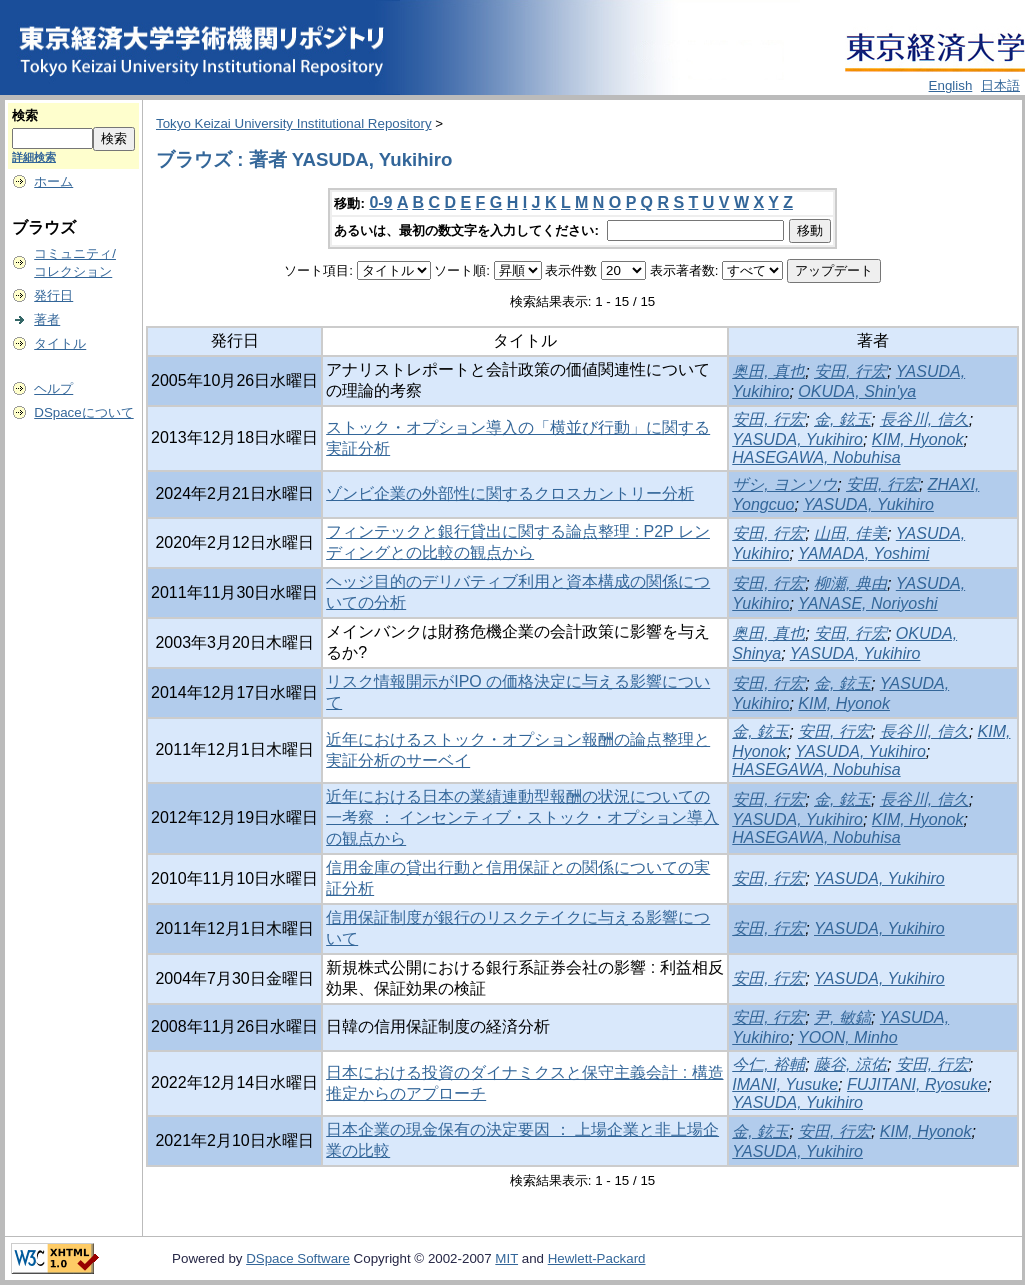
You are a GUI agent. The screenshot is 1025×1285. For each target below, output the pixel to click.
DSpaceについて (83, 412)
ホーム (53, 181)
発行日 (53, 295)
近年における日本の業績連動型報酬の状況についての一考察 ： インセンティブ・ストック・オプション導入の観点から (522, 817)
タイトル (60, 343)
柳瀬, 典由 (850, 583)
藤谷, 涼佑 (850, 1064)
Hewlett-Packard (597, 1258)
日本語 (1000, 85)
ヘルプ (53, 388)
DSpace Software (298, 1258)
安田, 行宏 (850, 371)
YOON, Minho (848, 1037)
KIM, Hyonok (918, 439)
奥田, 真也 (768, 371)
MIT (506, 1258)
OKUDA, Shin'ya (857, 391)
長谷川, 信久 (924, 419)
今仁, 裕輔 (768, 1064)
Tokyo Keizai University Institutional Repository (294, 123)
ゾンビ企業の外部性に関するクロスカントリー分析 (510, 493)
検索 (25, 115)
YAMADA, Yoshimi (863, 553)
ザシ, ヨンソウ (784, 484)
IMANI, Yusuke (785, 1084)
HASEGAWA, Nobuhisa (816, 457)
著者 (47, 319)
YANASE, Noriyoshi (868, 603)
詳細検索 (34, 157)
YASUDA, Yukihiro (797, 439)
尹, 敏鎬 (842, 1017)
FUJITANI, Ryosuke (917, 1084)
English (951, 85)
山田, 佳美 (850, 533)
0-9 (380, 202)
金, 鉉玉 (842, 419)
